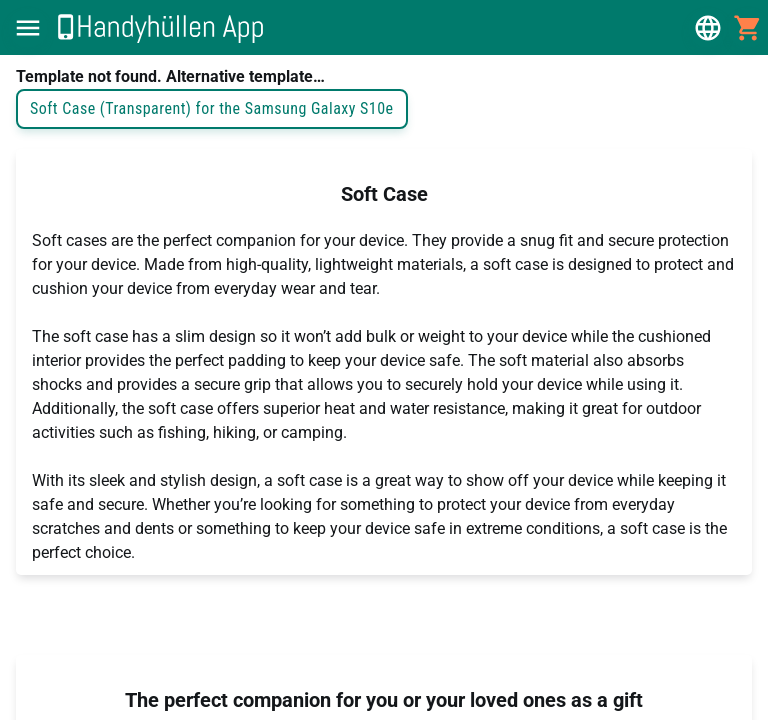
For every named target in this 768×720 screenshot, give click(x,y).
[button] (28, 28)
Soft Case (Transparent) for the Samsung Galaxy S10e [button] (212, 109)
